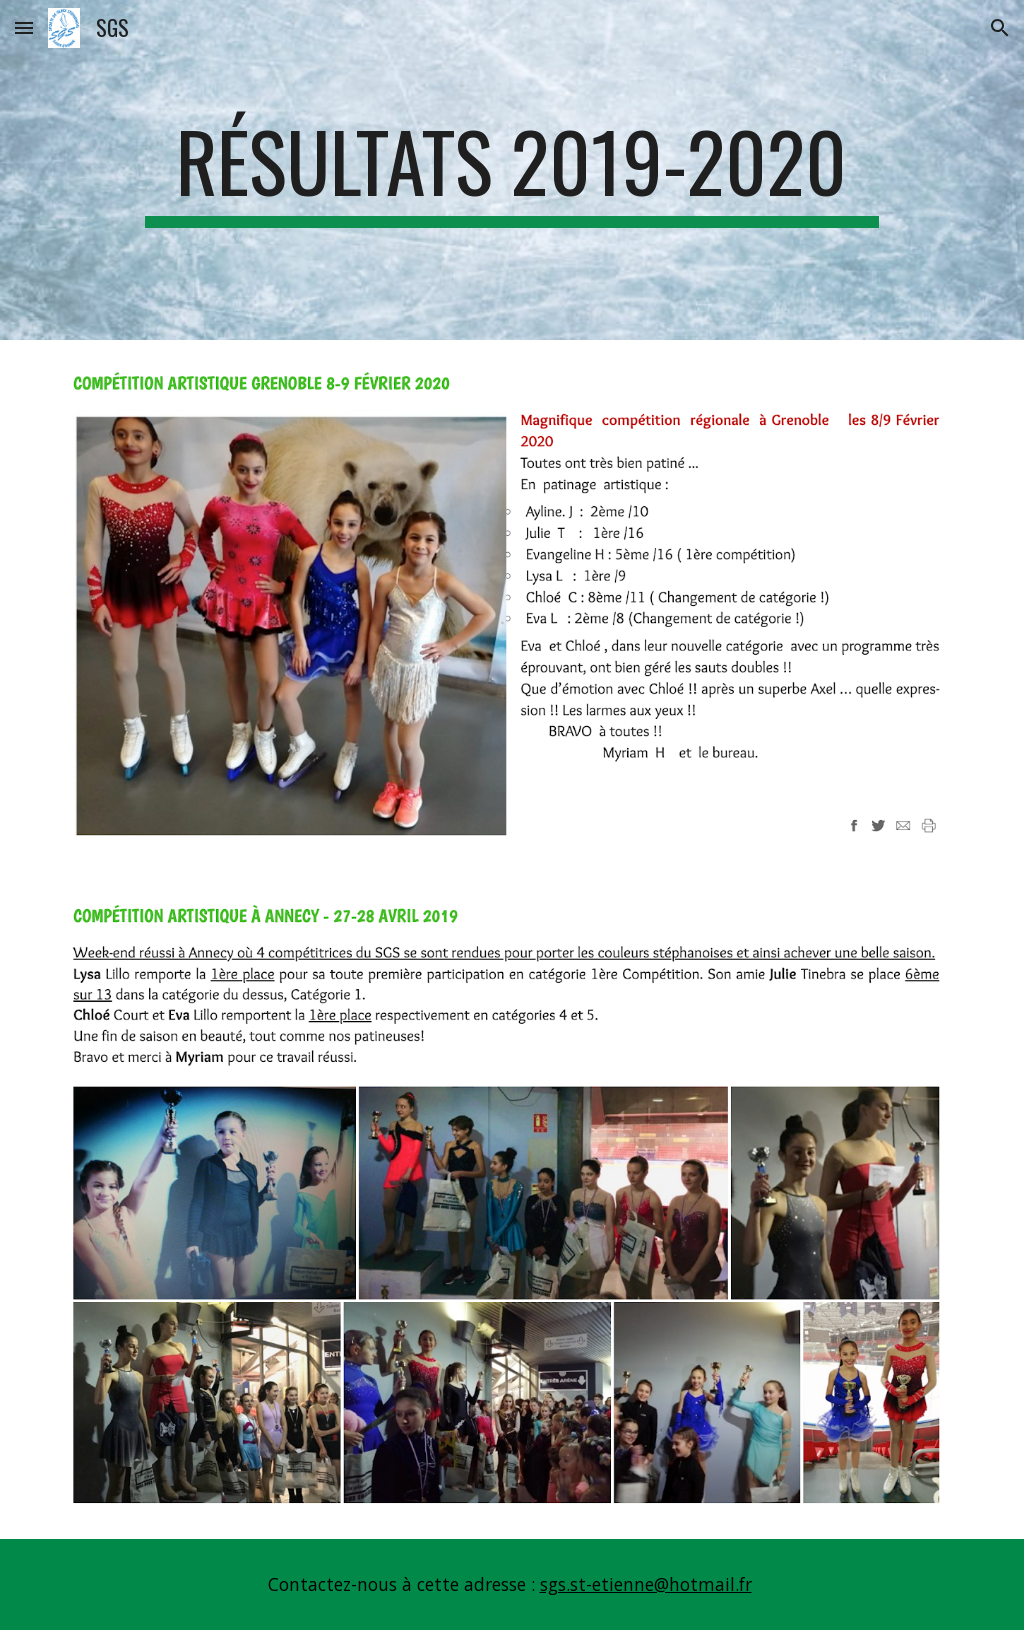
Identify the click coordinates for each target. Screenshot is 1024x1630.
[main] (512, 170)
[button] (24, 27)
